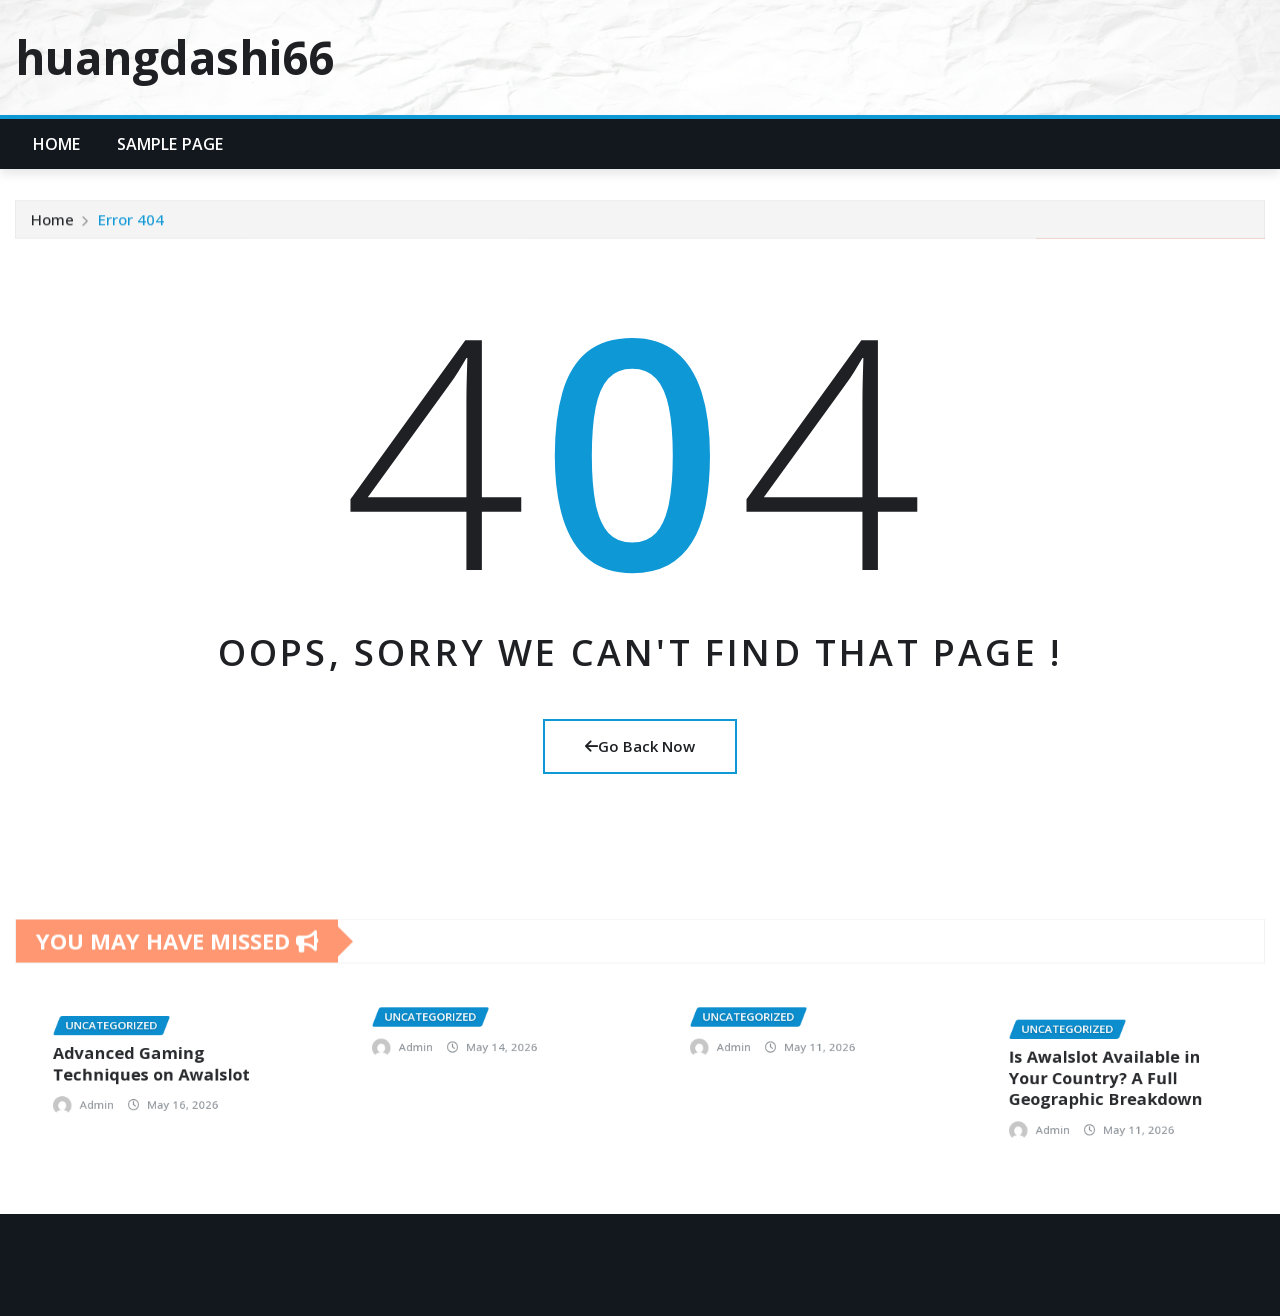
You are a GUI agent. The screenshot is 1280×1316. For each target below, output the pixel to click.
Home (57, 144)
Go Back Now (640, 746)
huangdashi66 (174, 57)
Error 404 (131, 229)
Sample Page (170, 144)
